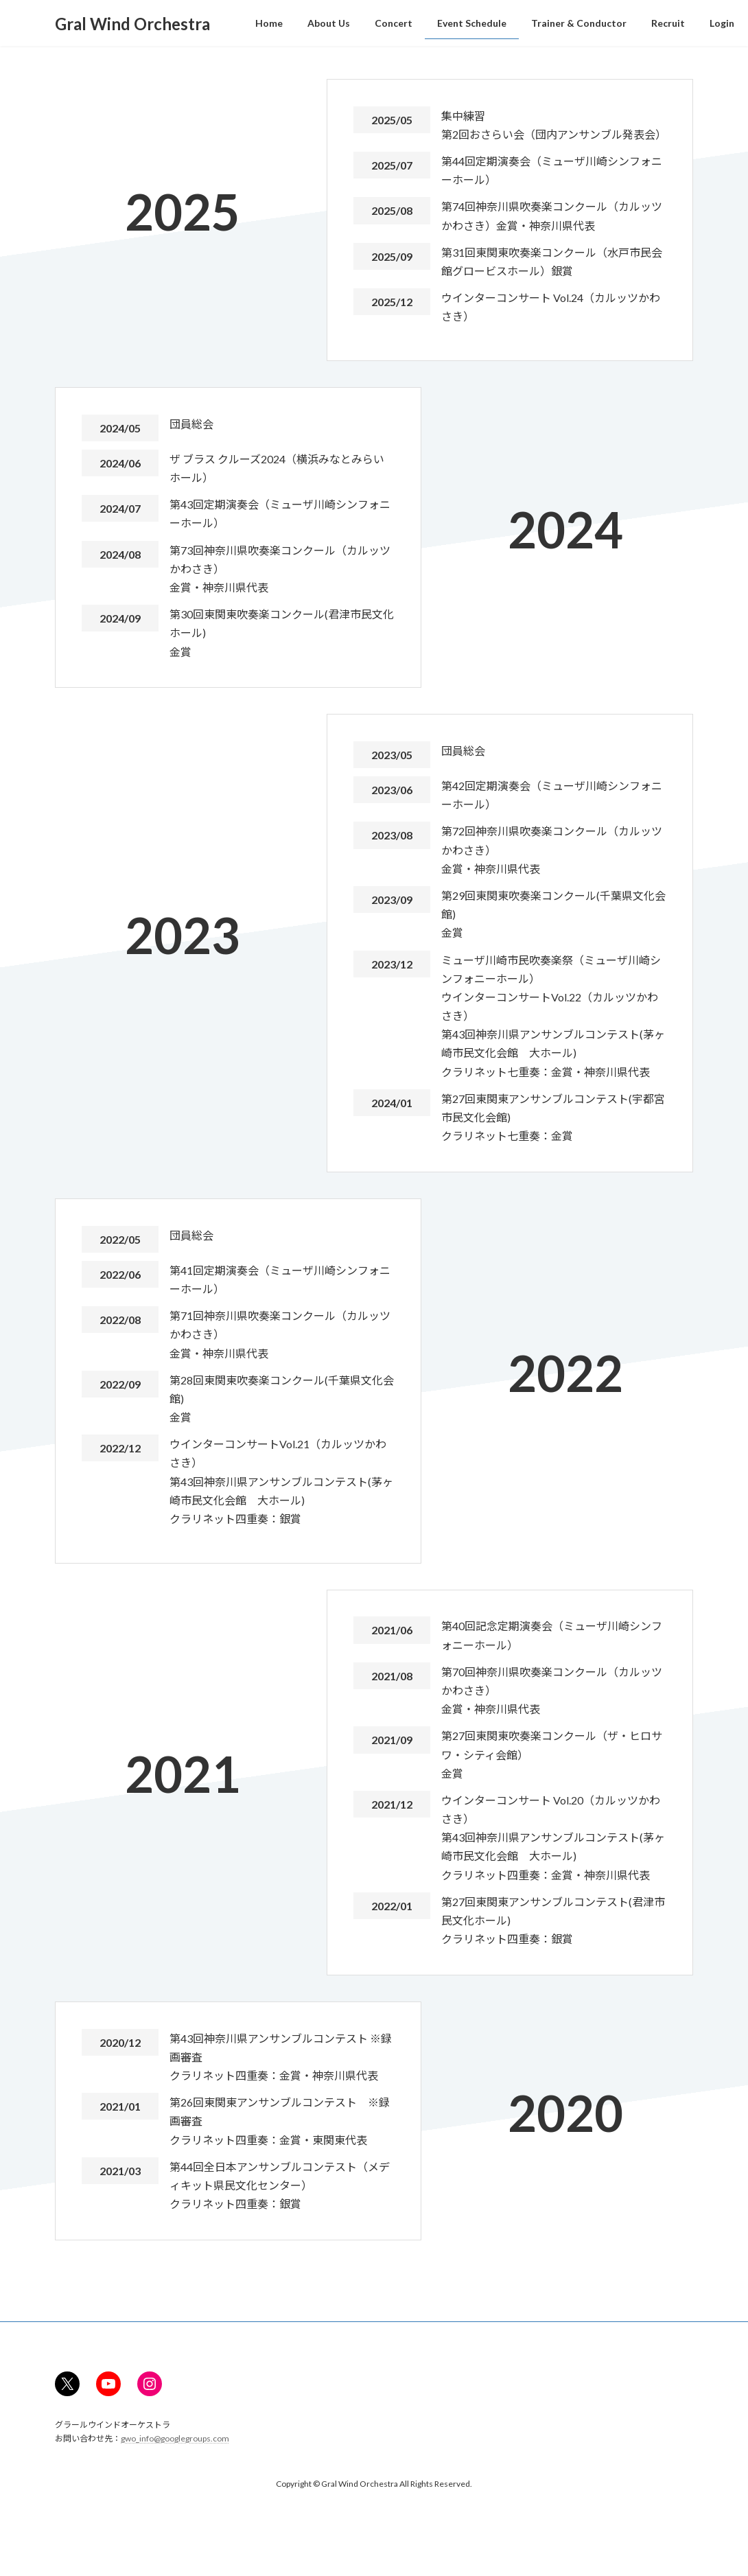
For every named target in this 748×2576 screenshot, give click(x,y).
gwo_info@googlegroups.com (175, 2438)
